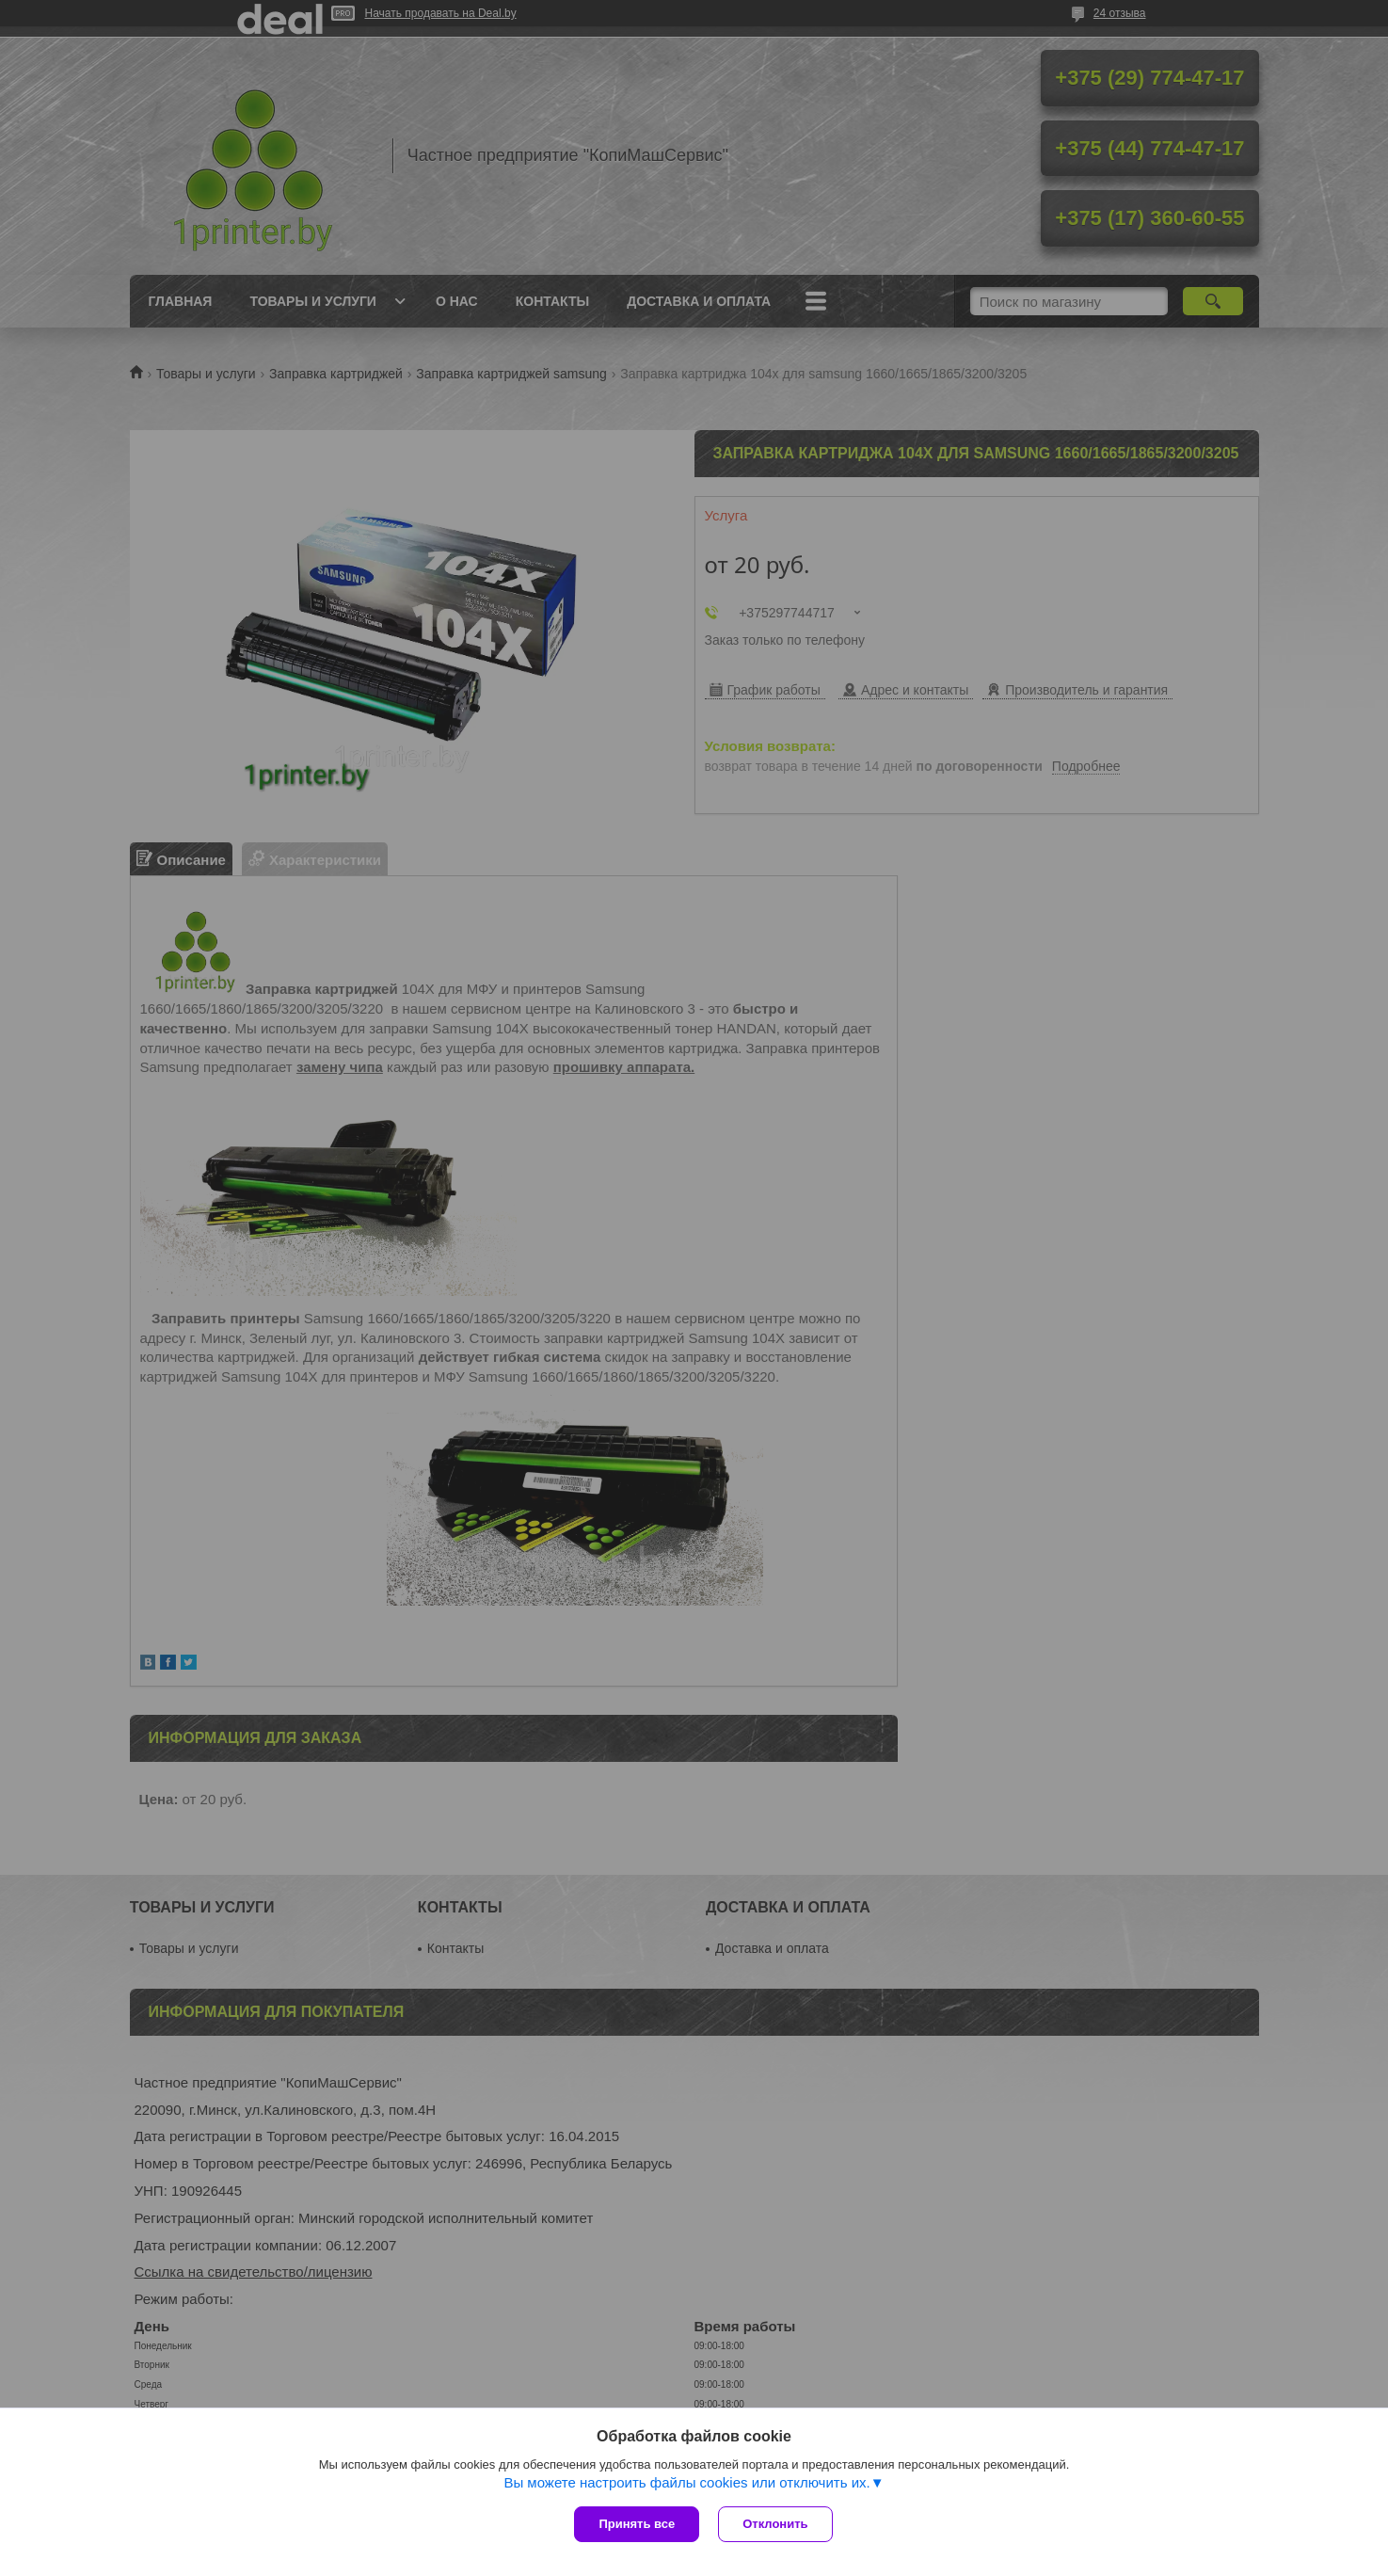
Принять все (636, 2524)
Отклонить (774, 2524)
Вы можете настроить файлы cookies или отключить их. (686, 2482)
